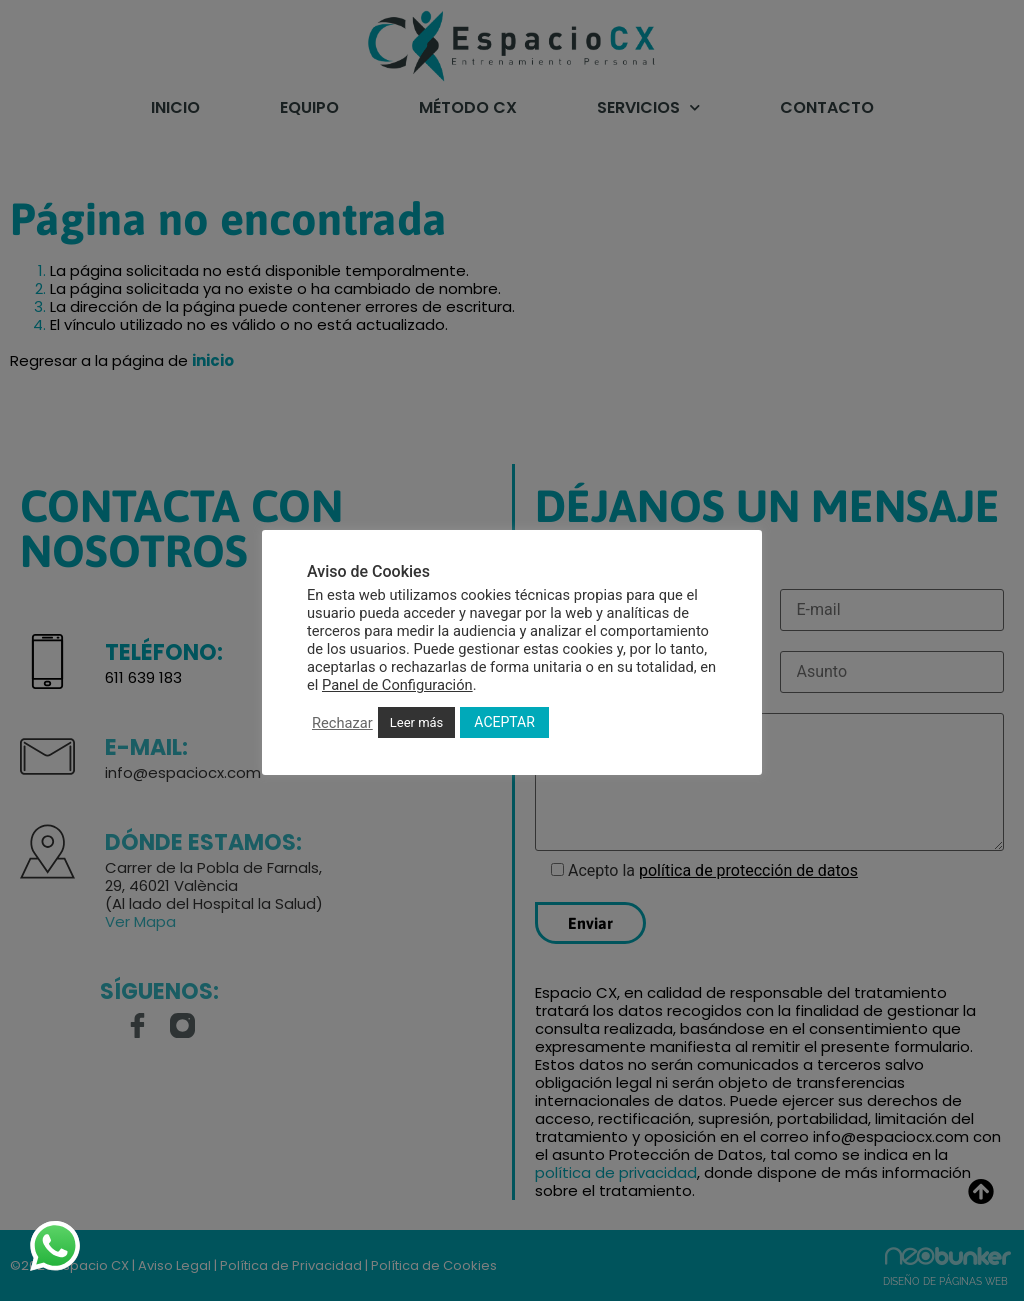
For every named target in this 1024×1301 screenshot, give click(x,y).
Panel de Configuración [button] (397, 685)
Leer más (417, 722)
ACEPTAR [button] (504, 722)
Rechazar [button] (342, 723)
